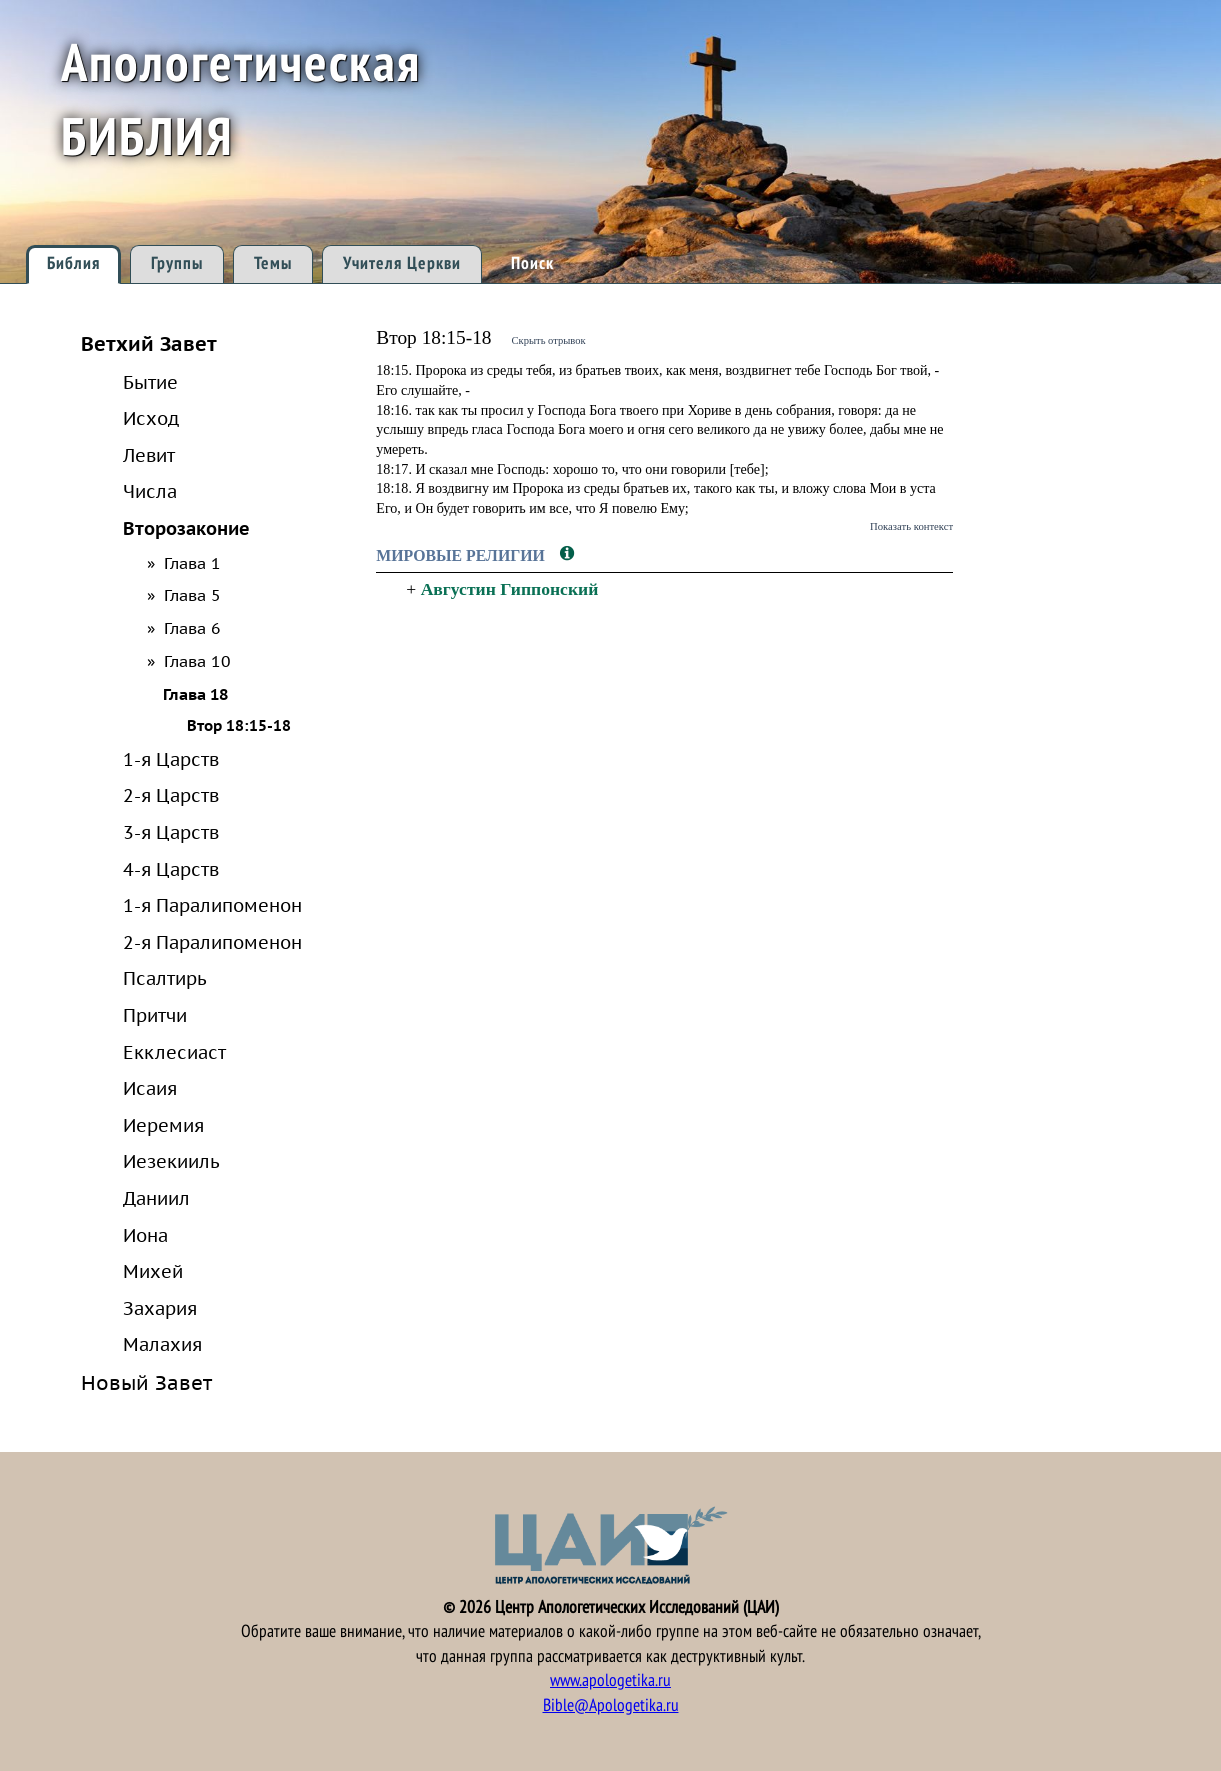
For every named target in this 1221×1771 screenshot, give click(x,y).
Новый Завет (146, 1382)
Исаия (150, 1088)
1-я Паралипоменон (212, 905)
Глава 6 (192, 628)
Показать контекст (911, 526)
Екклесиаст (174, 1052)
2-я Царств (171, 795)
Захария (160, 1308)
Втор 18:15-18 (239, 725)
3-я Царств (171, 832)
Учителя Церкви (402, 263)
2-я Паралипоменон (212, 942)
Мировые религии (462, 555)
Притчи (155, 1015)
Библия (73, 263)
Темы (273, 263)
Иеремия (163, 1125)
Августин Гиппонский (510, 589)
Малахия (162, 1344)
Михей (153, 1271)
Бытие (150, 382)
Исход (151, 418)
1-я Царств (171, 759)
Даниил (156, 1198)
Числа (150, 491)
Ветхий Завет (149, 343)
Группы (177, 263)
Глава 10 (197, 661)
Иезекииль (171, 1161)
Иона (145, 1235)
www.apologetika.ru (610, 1680)
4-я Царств (171, 869)
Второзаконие (186, 528)
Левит (149, 455)
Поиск (532, 263)
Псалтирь (165, 978)
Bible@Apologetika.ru (611, 1705)
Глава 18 (195, 694)
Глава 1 (192, 563)
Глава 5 (192, 595)
